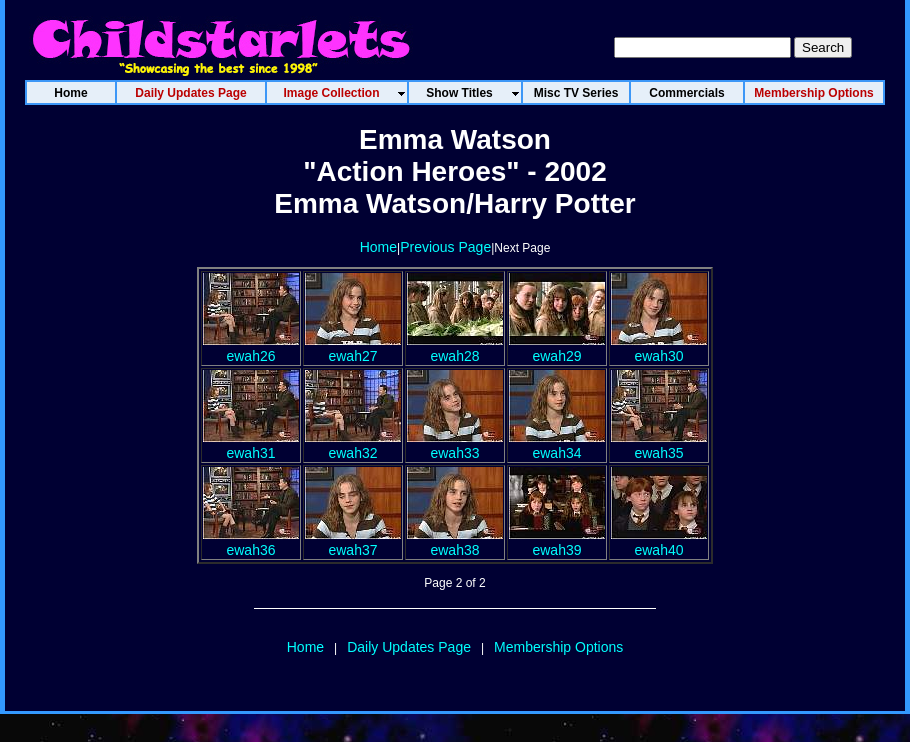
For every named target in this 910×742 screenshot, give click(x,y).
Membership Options (558, 647)
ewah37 (353, 542)
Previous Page (445, 247)
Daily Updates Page (409, 647)
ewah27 (353, 348)
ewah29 (557, 348)
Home (378, 247)
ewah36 (251, 542)
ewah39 (557, 542)
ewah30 (659, 348)
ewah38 (455, 542)
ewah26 (251, 348)
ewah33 (455, 445)
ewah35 (659, 445)
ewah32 (353, 445)
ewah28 (455, 348)
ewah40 (659, 542)
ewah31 (251, 445)
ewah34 (557, 445)
